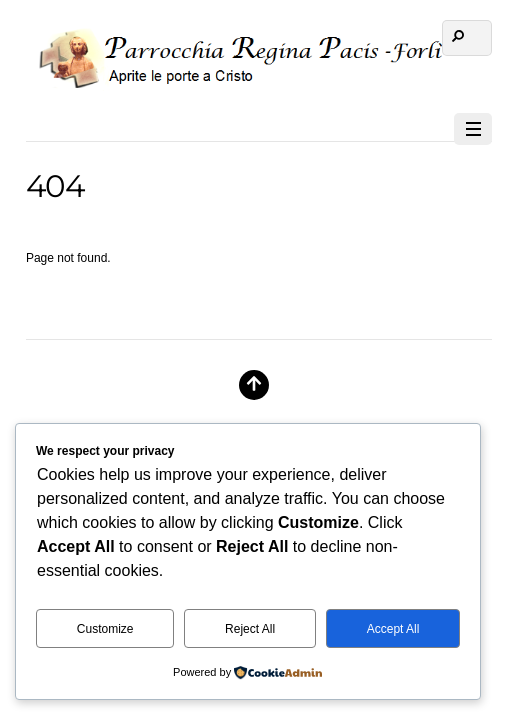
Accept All (393, 629)
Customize (105, 629)
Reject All (250, 629)
